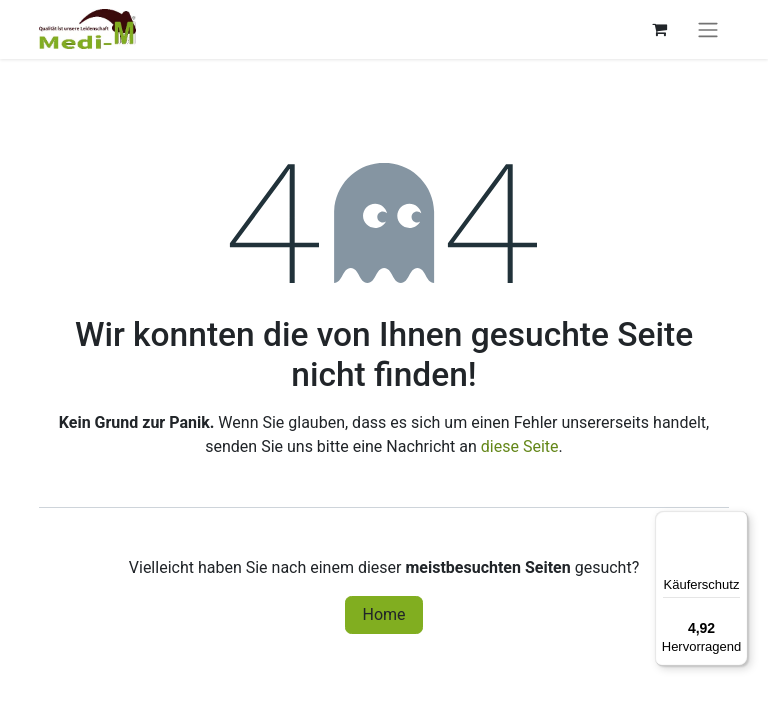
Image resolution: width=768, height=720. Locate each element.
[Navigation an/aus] (708, 29)
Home (383, 614)
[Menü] (736, 523)
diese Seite (520, 446)
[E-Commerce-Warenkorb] (659, 29)
